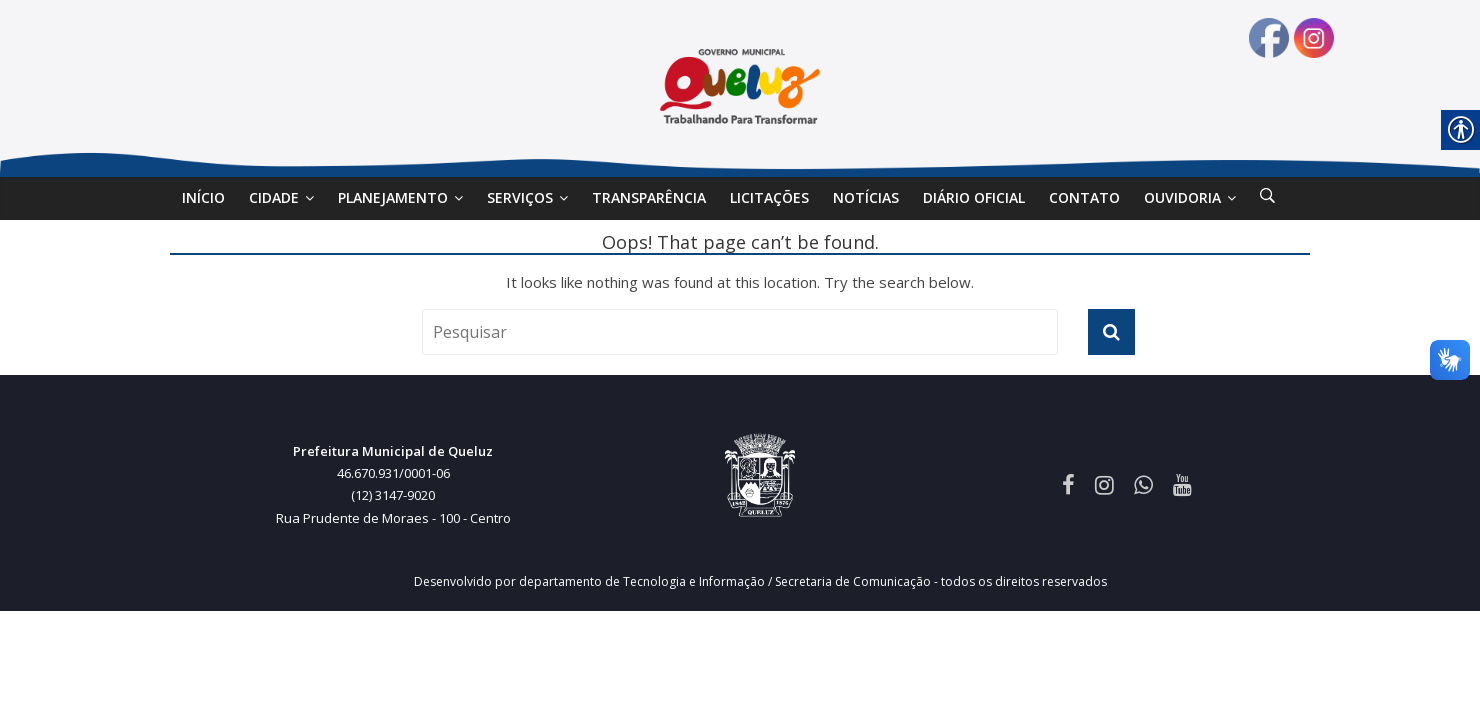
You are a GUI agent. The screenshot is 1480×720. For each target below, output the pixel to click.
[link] (1267, 198)
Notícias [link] (866, 197)
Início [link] (203, 197)
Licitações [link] (769, 197)
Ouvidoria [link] (1182, 197)
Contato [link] (1084, 197)
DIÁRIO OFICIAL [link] (974, 197)
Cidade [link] (274, 197)
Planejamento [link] (393, 197)
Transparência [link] (649, 197)
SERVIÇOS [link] (520, 197)
